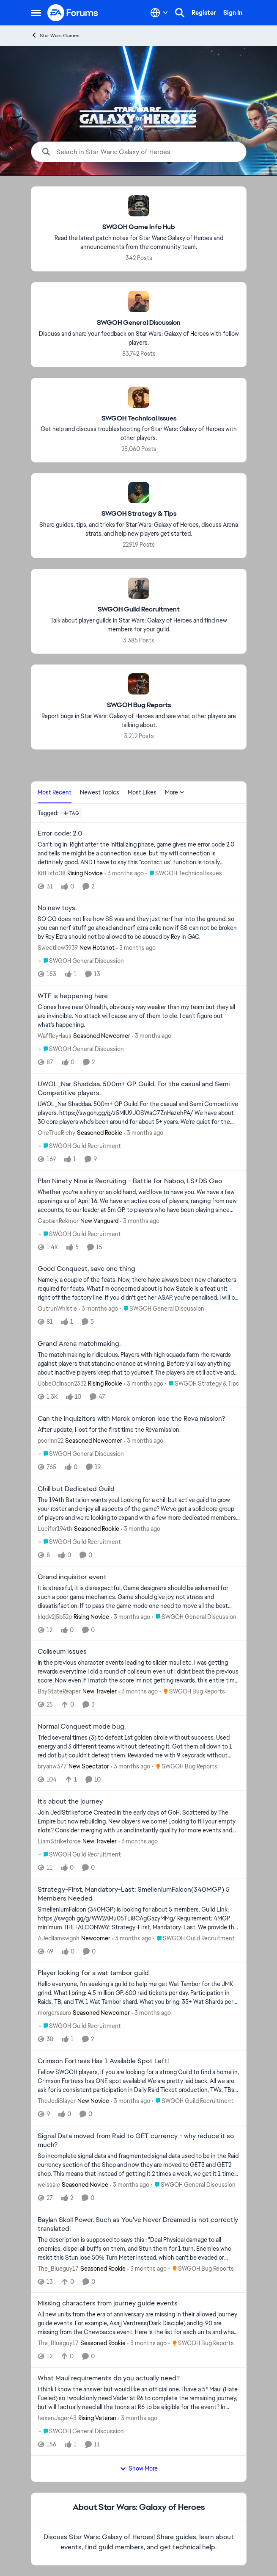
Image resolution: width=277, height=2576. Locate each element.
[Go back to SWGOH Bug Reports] (138, 705)
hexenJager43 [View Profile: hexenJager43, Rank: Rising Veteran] (57, 2418)
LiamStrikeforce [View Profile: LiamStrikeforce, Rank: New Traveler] (59, 1841)
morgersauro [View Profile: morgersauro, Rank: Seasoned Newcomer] (54, 2013)
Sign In (232, 13)
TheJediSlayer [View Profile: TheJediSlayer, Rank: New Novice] (57, 2101)
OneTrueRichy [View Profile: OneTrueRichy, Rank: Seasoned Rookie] (56, 1133)
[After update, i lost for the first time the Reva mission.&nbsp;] (139, 1429)
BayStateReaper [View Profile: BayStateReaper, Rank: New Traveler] (59, 1691)
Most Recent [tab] (54, 792)
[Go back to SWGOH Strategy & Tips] (138, 513)
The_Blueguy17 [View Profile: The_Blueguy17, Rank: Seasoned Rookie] (58, 2268)
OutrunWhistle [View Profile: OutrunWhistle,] (57, 1308)
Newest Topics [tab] (99, 792)
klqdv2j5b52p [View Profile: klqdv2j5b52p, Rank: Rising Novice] (55, 1616)
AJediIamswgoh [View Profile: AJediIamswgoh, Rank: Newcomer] (59, 1938)
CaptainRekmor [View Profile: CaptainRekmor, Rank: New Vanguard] (58, 1220)
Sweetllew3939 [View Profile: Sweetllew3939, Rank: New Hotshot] (58, 948)
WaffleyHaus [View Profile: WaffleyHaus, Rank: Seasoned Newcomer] (54, 1036)
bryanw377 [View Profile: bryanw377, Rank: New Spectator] (52, 1766)
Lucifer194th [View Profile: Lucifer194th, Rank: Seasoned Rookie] (55, 1529)
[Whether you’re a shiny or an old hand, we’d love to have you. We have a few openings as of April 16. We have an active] (139, 1200)
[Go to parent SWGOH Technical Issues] (183, 873)
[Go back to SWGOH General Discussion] (139, 322)
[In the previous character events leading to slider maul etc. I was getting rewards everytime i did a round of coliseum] (139, 1671)
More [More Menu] (174, 792)
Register (204, 13)
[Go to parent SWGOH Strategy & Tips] (202, 1383)
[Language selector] (159, 12)
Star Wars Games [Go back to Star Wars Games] (55, 35)
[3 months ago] (124, 873)
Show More (139, 2468)
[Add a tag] (71, 813)
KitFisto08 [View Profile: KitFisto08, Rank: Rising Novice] (52, 873)
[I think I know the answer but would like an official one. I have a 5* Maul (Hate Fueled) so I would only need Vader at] (139, 2398)
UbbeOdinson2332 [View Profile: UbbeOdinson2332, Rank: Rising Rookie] (62, 1383)
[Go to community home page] (73, 12)
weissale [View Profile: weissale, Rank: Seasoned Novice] (49, 2185)
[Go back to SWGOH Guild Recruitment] (139, 609)
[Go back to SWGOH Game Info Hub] (138, 227)
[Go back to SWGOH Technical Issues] (138, 418)
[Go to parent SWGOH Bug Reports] (192, 1691)
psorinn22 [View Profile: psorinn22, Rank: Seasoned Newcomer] (50, 1440)
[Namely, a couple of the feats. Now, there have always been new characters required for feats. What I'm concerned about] (139, 1289)
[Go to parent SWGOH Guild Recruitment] (80, 1146)
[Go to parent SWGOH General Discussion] (81, 961)
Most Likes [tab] (142, 792)
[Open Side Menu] (36, 12)
